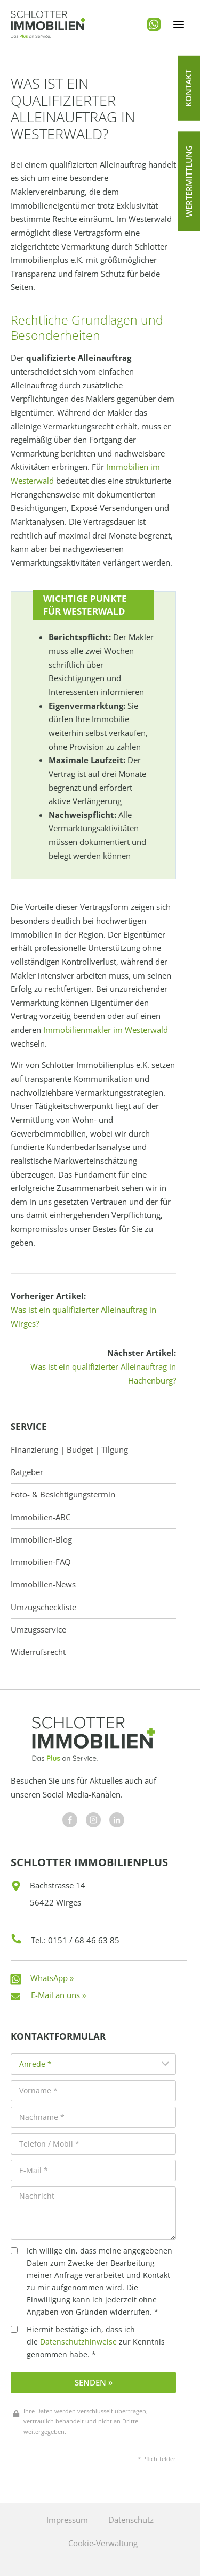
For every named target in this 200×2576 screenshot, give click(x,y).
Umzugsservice (38, 1629)
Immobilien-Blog (41, 1539)
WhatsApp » (52, 1978)
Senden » (94, 2382)
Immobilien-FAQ (41, 1562)
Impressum (67, 2519)
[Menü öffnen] (178, 24)
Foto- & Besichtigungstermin (63, 1494)
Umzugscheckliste (43, 1607)
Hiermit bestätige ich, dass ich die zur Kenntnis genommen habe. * (88, 2342)
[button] (189, 88)
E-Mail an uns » (58, 1995)
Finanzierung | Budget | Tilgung (69, 1449)
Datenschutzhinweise (78, 2342)
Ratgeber (27, 1472)
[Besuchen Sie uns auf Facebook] (69, 1819)
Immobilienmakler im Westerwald (105, 1029)
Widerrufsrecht (38, 1651)
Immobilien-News (43, 1584)
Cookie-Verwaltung (103, 2543)
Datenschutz (131, 2519)
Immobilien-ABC (40, 1517)
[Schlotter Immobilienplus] (48, 24)
